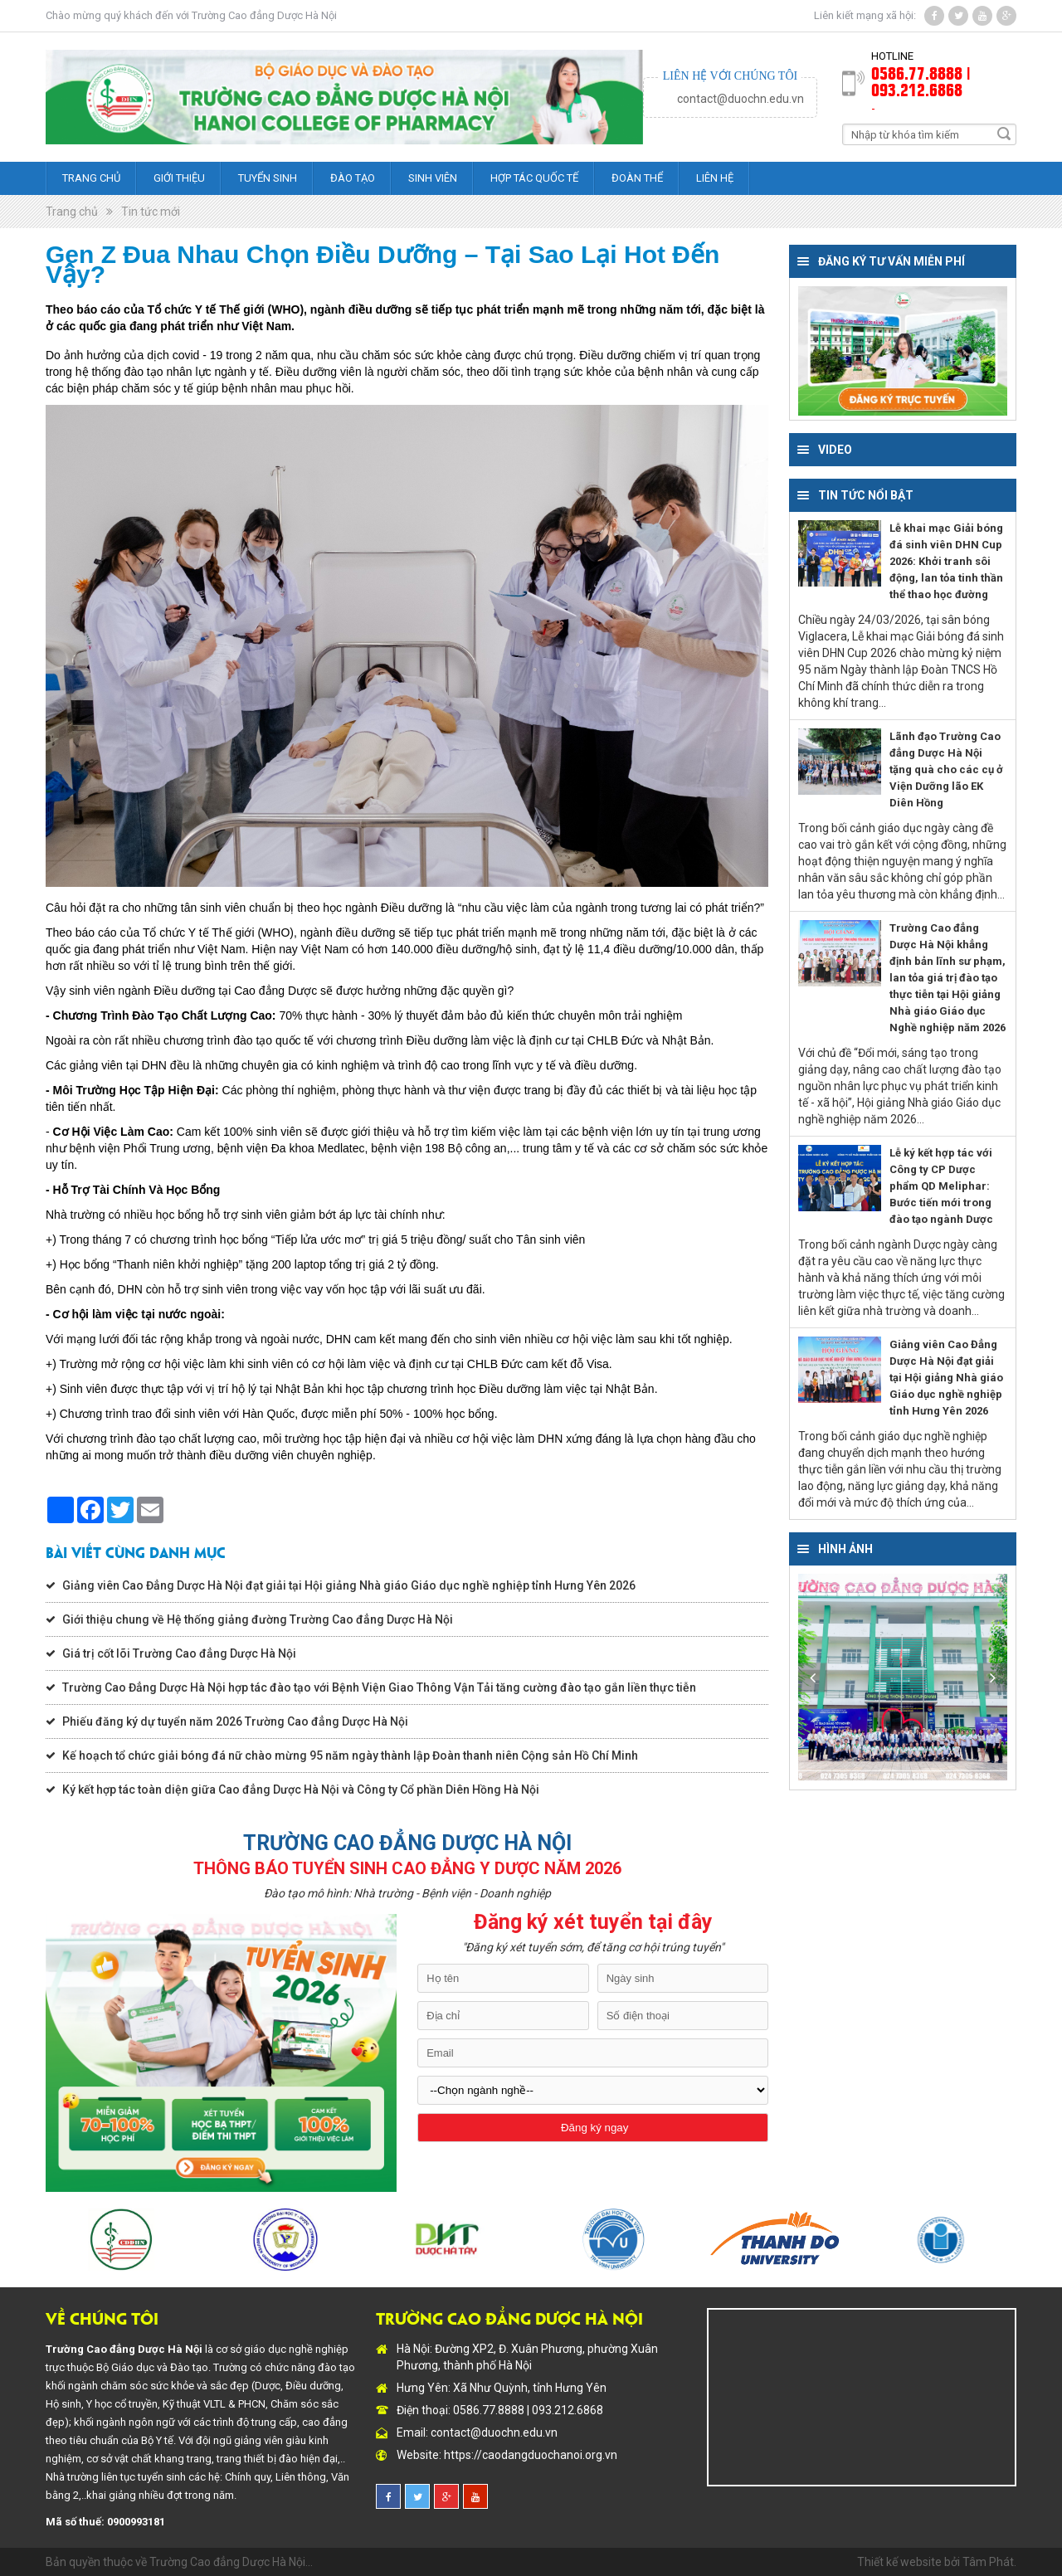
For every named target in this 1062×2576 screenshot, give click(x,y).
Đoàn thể (637, 178)
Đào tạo (352, 178)
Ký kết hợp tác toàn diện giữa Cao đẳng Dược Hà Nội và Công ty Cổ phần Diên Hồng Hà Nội (300, 1789)
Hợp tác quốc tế (534, 178)
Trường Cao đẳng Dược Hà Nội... (231, 2562)
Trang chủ (91, 178)
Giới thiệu (179, 178)
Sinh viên (432, 178)
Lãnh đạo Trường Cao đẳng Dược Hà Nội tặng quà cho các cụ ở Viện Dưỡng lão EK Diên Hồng (946, 769)
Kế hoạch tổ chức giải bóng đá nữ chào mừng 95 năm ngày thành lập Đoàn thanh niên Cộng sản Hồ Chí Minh (350, 1755)
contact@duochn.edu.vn (740, 98)
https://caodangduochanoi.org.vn (530, 2455)
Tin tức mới (150, 211)
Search (1004, 133)
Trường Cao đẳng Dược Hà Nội (264, 15)
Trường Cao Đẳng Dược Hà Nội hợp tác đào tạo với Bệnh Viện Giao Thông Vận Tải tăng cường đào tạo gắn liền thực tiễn (379, 1687)
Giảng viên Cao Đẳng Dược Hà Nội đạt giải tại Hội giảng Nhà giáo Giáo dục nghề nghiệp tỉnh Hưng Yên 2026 (349, 1585)
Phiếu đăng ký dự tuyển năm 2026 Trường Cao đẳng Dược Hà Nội (235, 1721)
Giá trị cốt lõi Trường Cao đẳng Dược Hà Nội (179, 1653)
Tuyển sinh (267, 178)
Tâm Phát (988, 2562)
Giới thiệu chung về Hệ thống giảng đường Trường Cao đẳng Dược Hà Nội (257, 1619)
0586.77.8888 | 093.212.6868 (920, 80)
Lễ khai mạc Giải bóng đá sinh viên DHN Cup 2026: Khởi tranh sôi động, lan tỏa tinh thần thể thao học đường (946, 561)
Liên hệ (714, 178)
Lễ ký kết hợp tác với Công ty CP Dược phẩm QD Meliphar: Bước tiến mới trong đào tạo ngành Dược (941, 1186)
